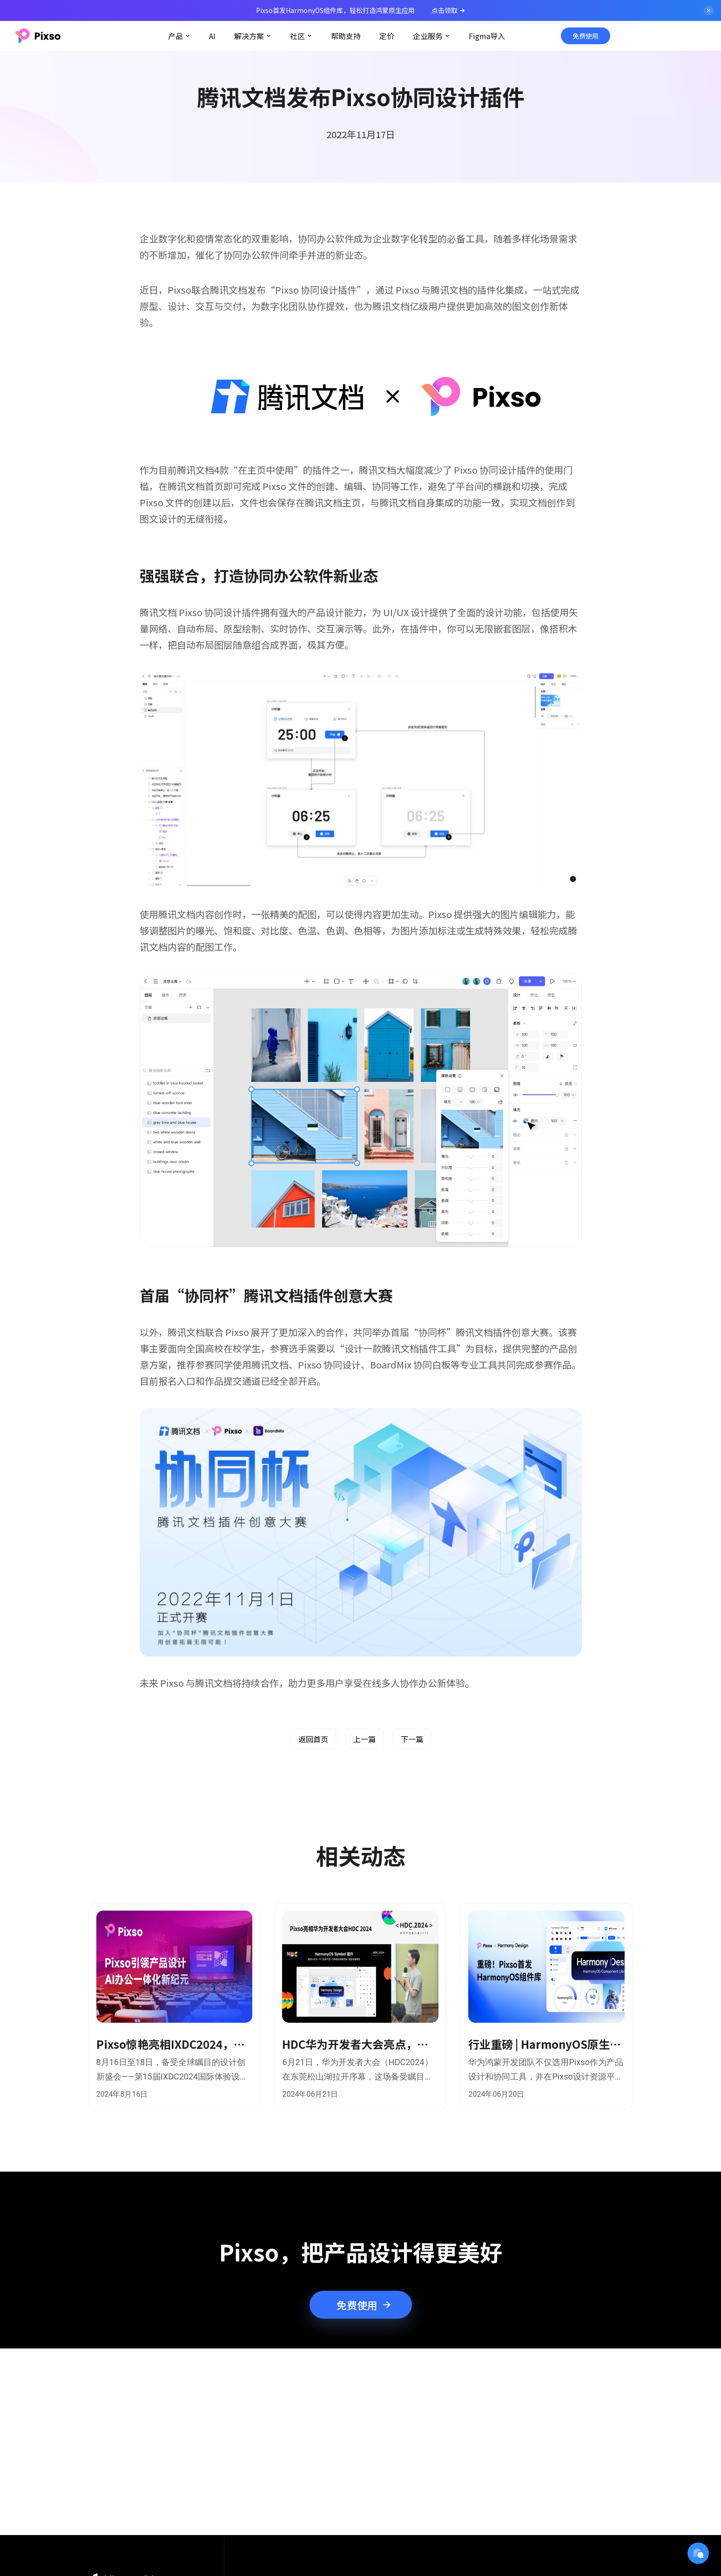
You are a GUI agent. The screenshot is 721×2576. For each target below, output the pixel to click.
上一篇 (364, 1738)
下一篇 (412, 1738)
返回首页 (313, 1738)
